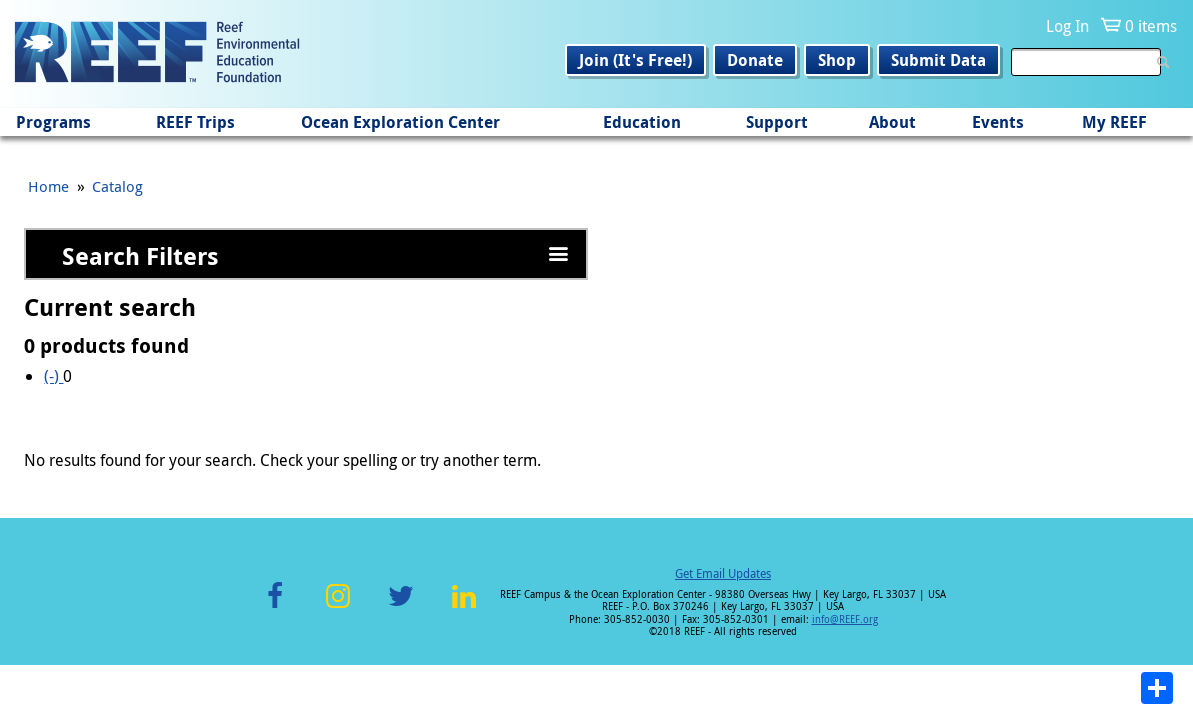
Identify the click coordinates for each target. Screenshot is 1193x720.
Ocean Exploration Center (400, 122)
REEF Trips (195, 122)
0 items (1151, 26)
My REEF (1114, 122)
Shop (837, 60)
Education (642, 122)
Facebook (275, 607)
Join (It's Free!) (635, 60)
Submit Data (938, 60)
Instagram (338, 607)
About (892, 122)
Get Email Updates (723, 573)
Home (48, 186)
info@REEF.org (845, 619)
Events (998, 122)
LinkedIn (464, 607)
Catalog (117, 186)
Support (777, 122)
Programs (53, 122)
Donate (755, 60)
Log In (1067, 26)
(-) (53, 376)
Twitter (401, 607)
